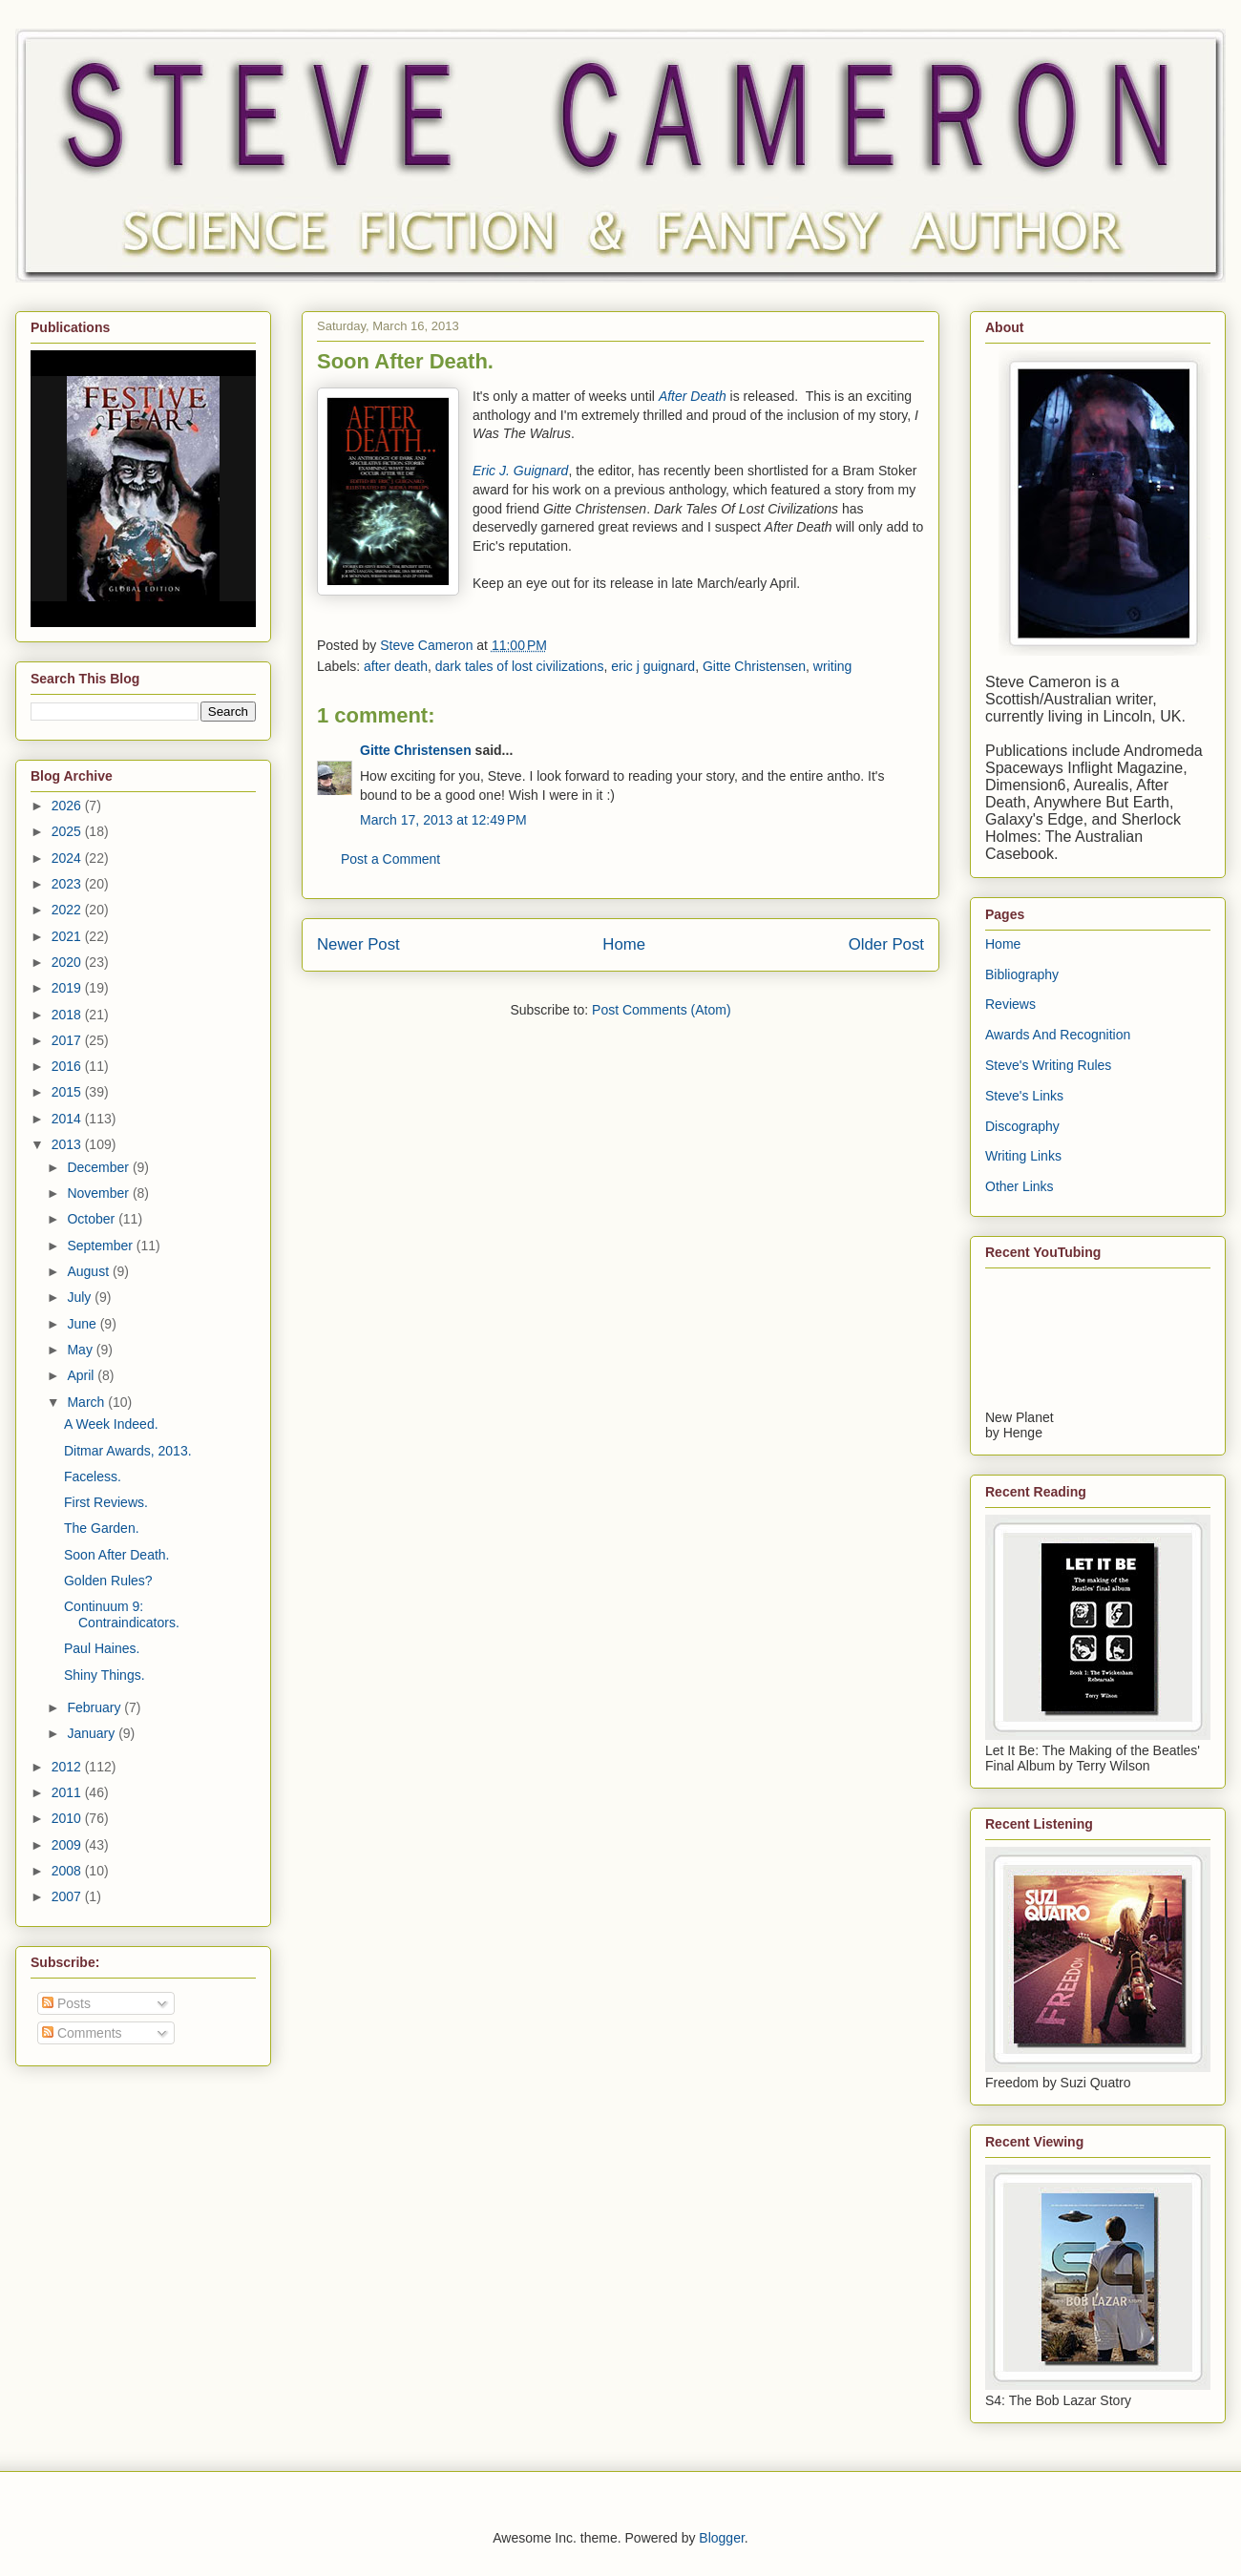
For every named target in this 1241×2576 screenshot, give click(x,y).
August (89, 1271)
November (99, 1193)
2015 (68, 1092)
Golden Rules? (108, 1580)
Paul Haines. (101, 1648)
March (87, 1402)
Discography (1022, 1126)
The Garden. (101, 1528)
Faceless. (92, 1476)
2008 (68, 1870)
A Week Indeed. (111, 1424)
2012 (68, 1766)
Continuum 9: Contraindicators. (121, 1614)
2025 (68, 831)
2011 (68, 1792)
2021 (68, 936)
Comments (82, 2033)
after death (396, 666)
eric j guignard (653, 666)
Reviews (1010, 1004)
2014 (68, 1118)
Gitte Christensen (754, 666)
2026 (68, 805)
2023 (68, 883)
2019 (68, 987)
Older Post (886, 944)
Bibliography (1022, 974)
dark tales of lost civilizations (519, 666)
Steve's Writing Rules (1048, 1065)
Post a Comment (390, 859)
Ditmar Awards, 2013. (128, 1450)
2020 (68, 962)
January (92, 1733)
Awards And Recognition (1057, 1034)
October (92, 1218)
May (81, 1349)
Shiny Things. (104, 1675)
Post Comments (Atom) (661, 1009)
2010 (68, 1818)
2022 (68, 909)
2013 (68, 1144)
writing (832, 666)
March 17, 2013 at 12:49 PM (443, 819)
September (101, 1245)
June (83, 1323)
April (82, 1375)
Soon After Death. (117, 1554)
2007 (68, 1896)
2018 (68, 1014)
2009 (68, 1845)
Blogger (721, 2537)
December (99, 1167)
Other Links (1019, 1186)
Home (623, 944)
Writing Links (1023, 1155)
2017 (68, 1040)
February (95, 1707)
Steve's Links (1024, 1095)
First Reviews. (106, 1502)
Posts (66, 2003)
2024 (68, 858)
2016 (68, 1066)
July (81, 1297)
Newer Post (358, 944)
